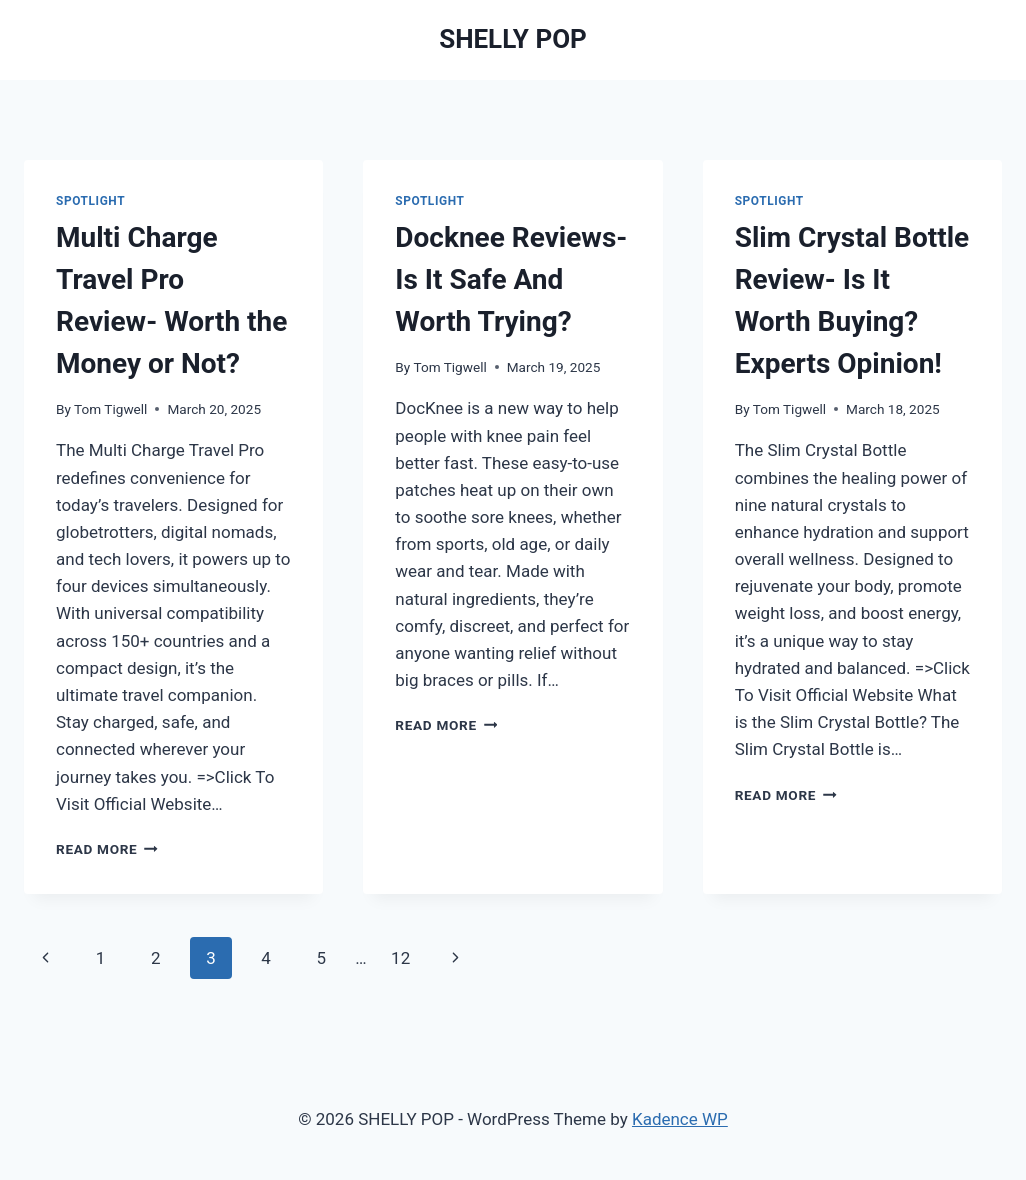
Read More (107, 849)
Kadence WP (680, 1119)
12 (400, 958)
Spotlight (90, 201)
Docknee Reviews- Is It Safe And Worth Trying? (511, 279)
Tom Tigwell (110, 409)
